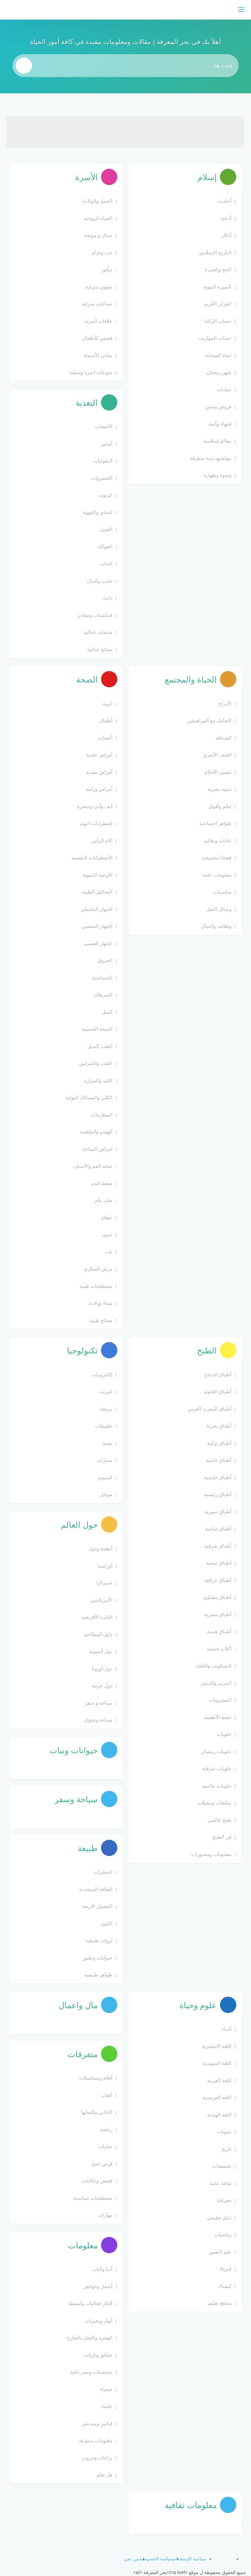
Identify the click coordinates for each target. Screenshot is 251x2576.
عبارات (105, 2146)
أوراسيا (105, 1566)
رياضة (106, 2129)
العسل (105, 529)
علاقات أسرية (98, 321)
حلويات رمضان (216, 1751)
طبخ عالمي (219, 1820)
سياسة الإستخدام (189, 2558)
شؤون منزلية (99, 286)
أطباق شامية (218, 1528)
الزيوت (105, 495)
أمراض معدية (99, 772)
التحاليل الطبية (97, 892)
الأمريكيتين (101, 1600)
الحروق (104, 960)
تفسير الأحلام (218, 772)
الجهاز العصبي (97, 943)
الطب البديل (99, 1046)
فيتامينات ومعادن (94, 615)
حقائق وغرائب (97, 2355)
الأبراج (225, 703)
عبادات (224, 389)
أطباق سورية (218, 1511)
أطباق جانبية (218, 1460)
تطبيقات (103, 1426)
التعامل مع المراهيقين (209, 720)
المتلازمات (101, 1114)
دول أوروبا (102, 1668)
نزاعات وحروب (97, 2457)
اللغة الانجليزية (216, 2046)
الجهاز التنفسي (96, 926)
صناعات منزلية (97, 303)
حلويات (224, 1734)
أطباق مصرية (217, 1614)
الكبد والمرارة (98, 1080)
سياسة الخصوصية (156, 2558)
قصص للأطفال (97, 338)
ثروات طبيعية (98, 1940)
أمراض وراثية (99, 789)
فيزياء (225, 2269)
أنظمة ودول (100, 1548)
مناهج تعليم (219, 2303)
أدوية (107, 703)
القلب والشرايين (95, 1063)
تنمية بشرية (219, 789)
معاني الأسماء (98, 355)
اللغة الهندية (219, 2114)
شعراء (106, 2389)
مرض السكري (98, 1269)
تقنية (107, 1443)
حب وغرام (102, 252)
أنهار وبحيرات (98, 2320)
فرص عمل (101, 2163)
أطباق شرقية (217, 1546)
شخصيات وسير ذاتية (91, 2372)
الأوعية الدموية (97, 875)
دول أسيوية (100, 1651)
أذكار (226, 235)
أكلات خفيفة (219, 1648)
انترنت (105, 1391)
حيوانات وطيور (97, 1957)
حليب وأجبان (99, 581)
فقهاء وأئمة (220, 424)
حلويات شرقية (216, 1768)
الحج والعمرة (218, 269)
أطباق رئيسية (217, 1494)
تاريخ (226, 2149)
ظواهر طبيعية (98, 1974)
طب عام (103, 1200)
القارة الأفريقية (97, 1617)
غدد (108, 1252)
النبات (106, 563)
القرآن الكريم (217, 303)
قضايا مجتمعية (216, 857)
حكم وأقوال (219, 806)
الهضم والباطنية (96, 1131)
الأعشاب (103, 426)
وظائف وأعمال (216, 926)
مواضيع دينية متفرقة (210, 458)
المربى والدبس (216, 1683)
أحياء (226, 2029)
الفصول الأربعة (97, 1906)
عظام (106, 1217)
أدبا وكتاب (102, 2269)
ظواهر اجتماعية (215, 823)
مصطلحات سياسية (92, 2198)
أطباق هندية (219, 1631)
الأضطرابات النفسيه (92, 857)
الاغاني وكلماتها (96, 2112)
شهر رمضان (219, 372)
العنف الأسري (217, 754)
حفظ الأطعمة (217, 1717)
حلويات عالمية (216, 1785)
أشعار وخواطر (98, 2286)
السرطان (102, 994)
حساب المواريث (214, 338)
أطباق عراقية (217, 1580)
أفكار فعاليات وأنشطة (90, 2303)
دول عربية (102, 1685)
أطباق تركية (219, 1443)
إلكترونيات (101, 1374)
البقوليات (102, 460)
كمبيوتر (104, 1477)
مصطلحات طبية (95, 1286)
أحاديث (224, 201)
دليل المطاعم (98, 1634)
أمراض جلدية (99, 754)
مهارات (105, 2215)
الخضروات (101, 478)
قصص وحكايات (97, 2180)
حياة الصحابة (218, 355)
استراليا (104, 1582)
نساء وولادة (100, 1303)
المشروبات (220, 1700)
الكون (106, 1923)
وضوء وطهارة (217, 475)
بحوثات (224, 2131)
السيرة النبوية (217, 286)
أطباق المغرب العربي (209, 1409)
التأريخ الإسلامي (215, 252)
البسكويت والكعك (213, 1665)
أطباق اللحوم (217, 1391)
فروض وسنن (218, 406)
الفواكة (105, 546)
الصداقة (223, 738)
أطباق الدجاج (217, 1374)
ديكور (106, 269)
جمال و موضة (98, 235)
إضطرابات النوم (96, 823)
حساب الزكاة (218, 321)
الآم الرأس (101, 840)
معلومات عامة (216, 875)
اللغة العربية (219, 2080)
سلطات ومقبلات (214, 1802)
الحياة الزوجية (98, 218)
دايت (107, 598)
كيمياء (225, 2286)
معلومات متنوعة (95, 2440)
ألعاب (106, 2095)
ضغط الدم (102, 1183)
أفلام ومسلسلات (95, 2078)
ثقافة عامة (220, 2183)
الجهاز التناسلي (96, 909)
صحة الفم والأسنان (92, 1166)
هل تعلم (104, 2474)
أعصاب (105, 738)
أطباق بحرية (219, 1426)
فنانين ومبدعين (97, 2423)
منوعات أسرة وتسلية (90, 372)
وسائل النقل (218, 909)
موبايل (105, 1494)
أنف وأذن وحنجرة (94, 806)
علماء (106, 2406)
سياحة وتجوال (98, 1720)
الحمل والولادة (97, 201)
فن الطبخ (221, 1837)
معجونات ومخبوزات (211, 1854)
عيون (107, 1234)
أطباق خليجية (217, 1477)
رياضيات (222, 2234)
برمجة (106, 1409)
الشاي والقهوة (97, 512)
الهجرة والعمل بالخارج (89, 2337)
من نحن (131, 2558)
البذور (106, 443)
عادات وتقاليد (217, 840)
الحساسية (102, 977)
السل (107, 1012)
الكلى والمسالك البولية (88, 1097)
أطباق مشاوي (217, 1597)
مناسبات (222, 892)
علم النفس (220, 2252)
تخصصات (221, 2166)
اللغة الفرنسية (217, 2097)
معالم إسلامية (217, 441)
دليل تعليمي (219, 2217)
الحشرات (102, 1872)
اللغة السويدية (217, 2063)
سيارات (104, 1460)
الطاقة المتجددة (95, 1889)
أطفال (105, 720)
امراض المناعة (97, 1149)
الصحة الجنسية (97, 1029)
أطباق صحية (218, 1563)
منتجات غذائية (98, 632)
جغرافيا (224, 2200)
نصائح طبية (101, 1320)
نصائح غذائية (99, 649)
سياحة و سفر (98, 1703)
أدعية (226, 218)
